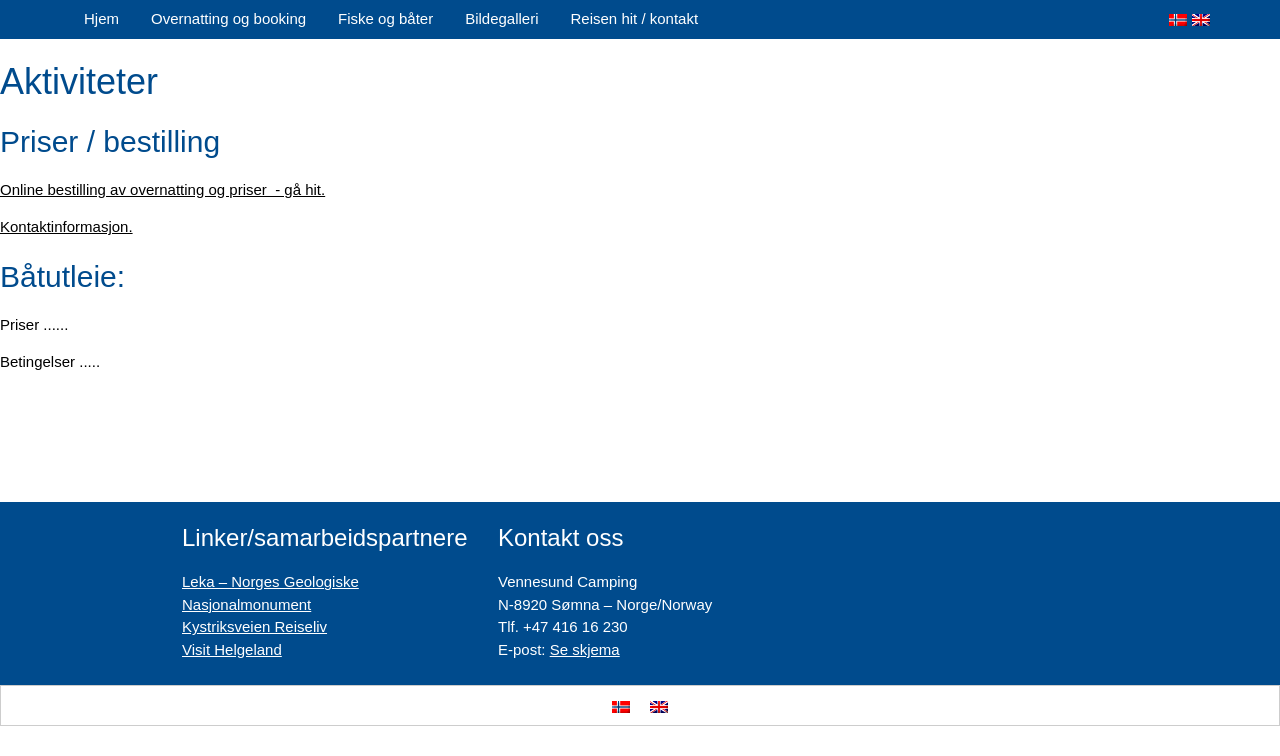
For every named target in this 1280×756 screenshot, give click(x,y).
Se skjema (585, 649)
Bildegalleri (501, 18)
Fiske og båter (385, 18)
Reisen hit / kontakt (635, 18)
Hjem (101, 18)
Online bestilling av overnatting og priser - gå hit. (162, 189)
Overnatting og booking (228, 18)
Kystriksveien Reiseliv (254, 626)
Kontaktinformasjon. (66, 226)
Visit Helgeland (232, 649)
